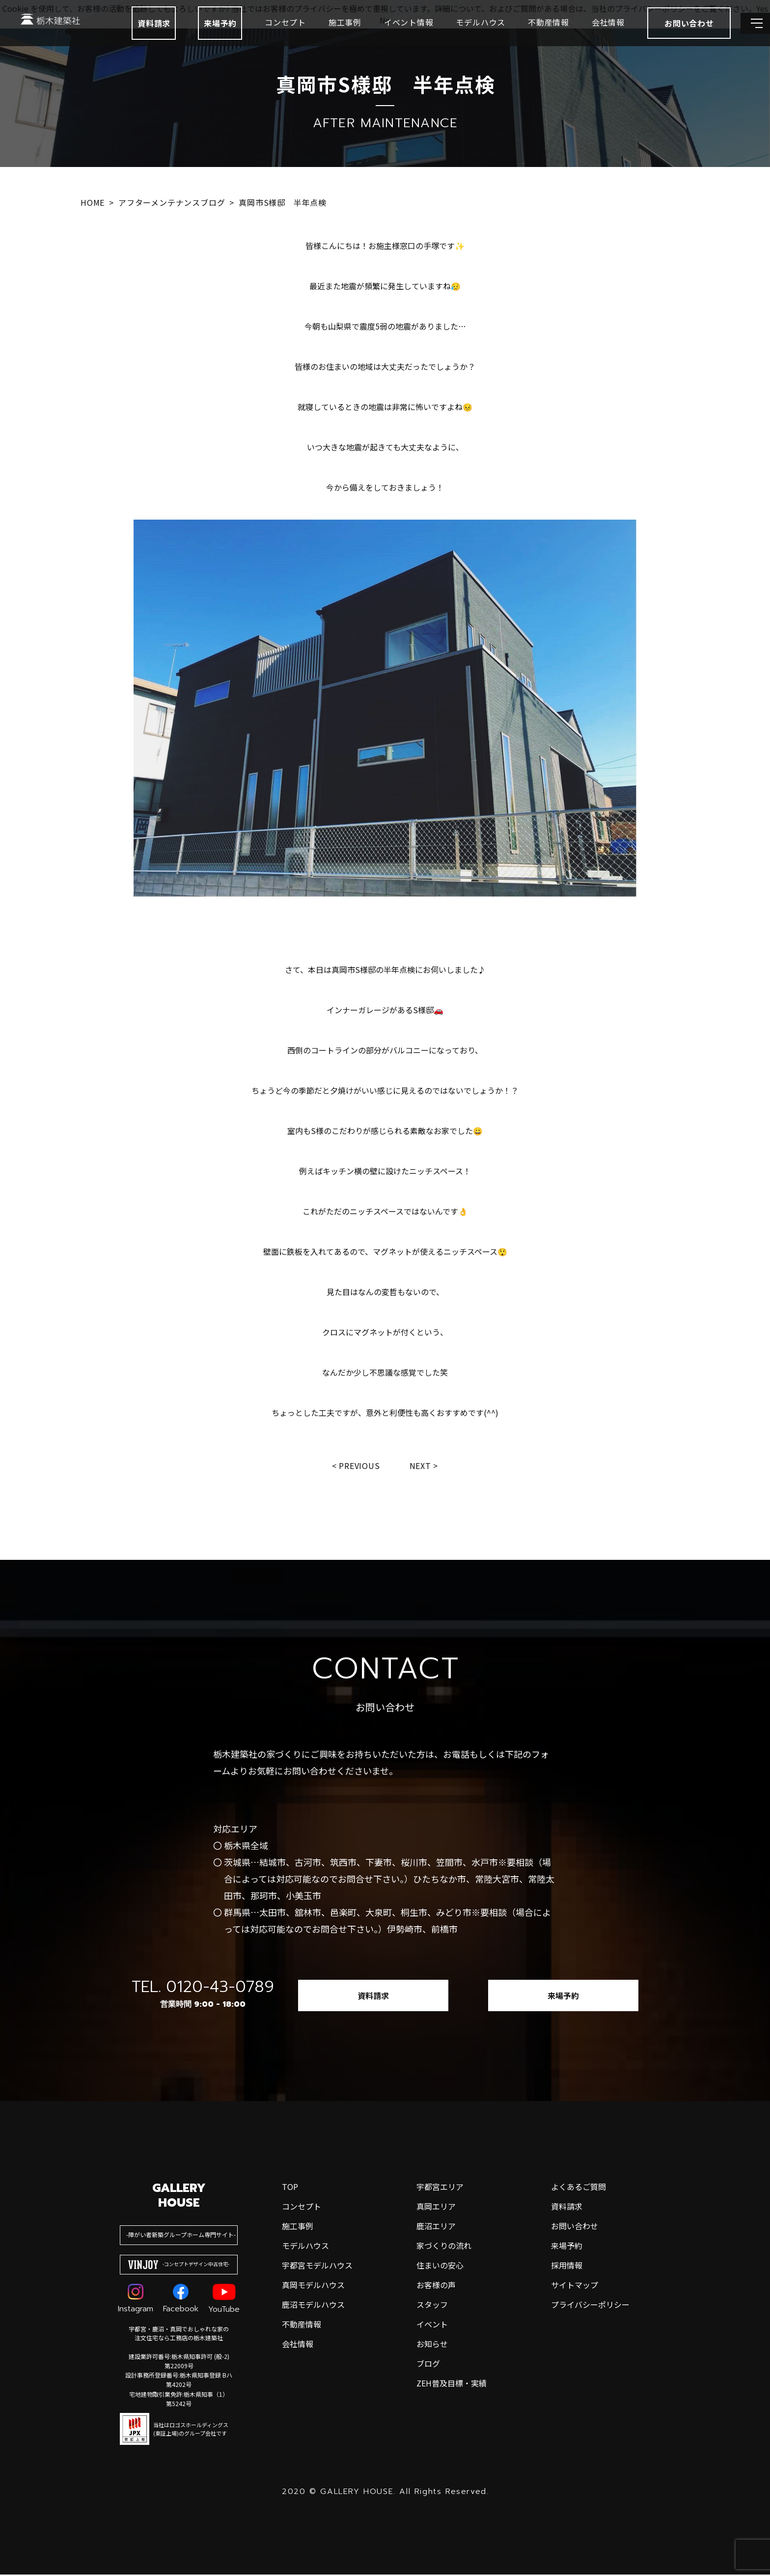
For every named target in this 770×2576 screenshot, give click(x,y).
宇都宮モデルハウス (317, 2266)
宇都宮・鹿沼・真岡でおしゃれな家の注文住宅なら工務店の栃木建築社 (179, 2334)
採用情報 (566, 2266)
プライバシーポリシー (590, 2306)
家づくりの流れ (443, 2247)
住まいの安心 (440, 2266)
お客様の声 (436, 2286)
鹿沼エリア (436, 2227)
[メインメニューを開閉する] (748, 35)
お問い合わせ (574, 2227)
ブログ (428, 2365)
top (290, 2188)
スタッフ (432, 2306)
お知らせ (432, 2345)
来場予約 (195, 35)
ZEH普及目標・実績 (451, 2384)
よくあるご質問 (578, 2188)
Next (423, 1466)
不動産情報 (524, 34)
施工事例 (320, 34)
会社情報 (583, 34)
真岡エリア (436, 2208)
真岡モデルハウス (313, 2286)
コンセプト (260, 34)
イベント (432, 2325)
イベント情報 (384, 34)
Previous (358, 1466)
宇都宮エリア (440, 2188)
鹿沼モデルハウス (313, 2306)
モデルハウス (456, 34)
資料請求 (129, 35)
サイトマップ (574, 2286)
